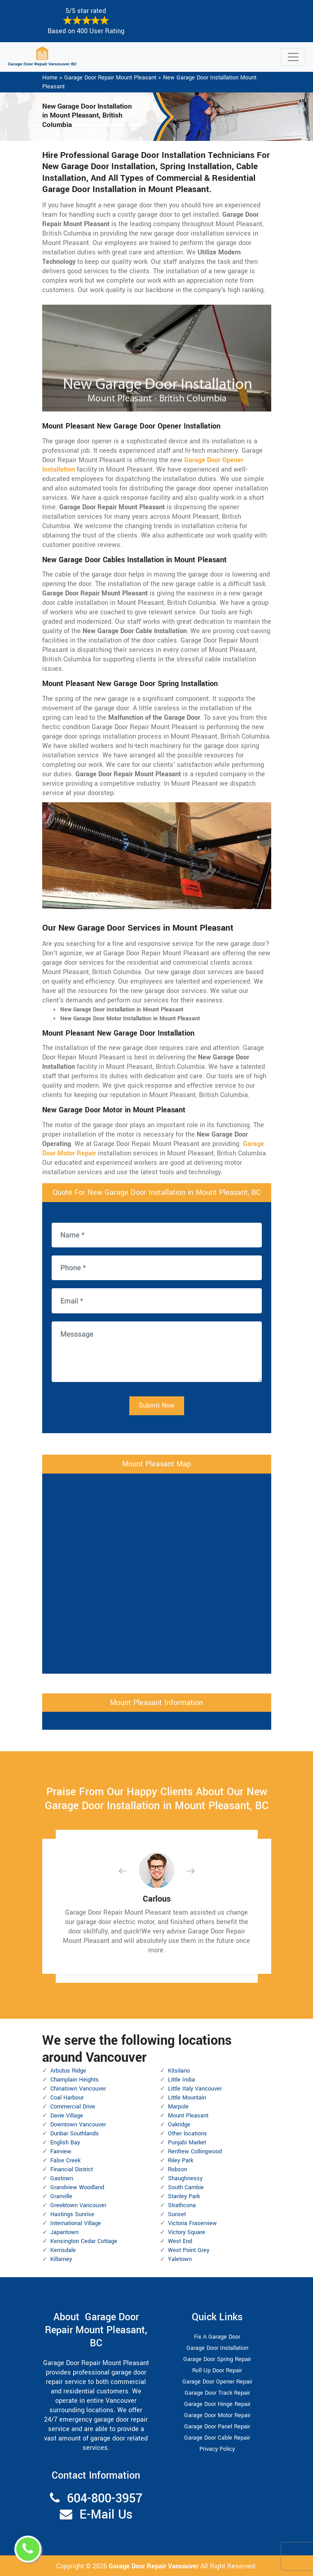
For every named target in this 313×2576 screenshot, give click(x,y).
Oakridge (179, 2125)
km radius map (156, 1572)
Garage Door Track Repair (217, 2393)
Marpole (178, 2107)
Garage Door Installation (217, 2348)
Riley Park (180, 2160)
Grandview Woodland (77, 2187)
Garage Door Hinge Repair (217, 2404)
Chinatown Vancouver (78, 2089)
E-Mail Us (105, 2515)
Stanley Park (184, 2196)
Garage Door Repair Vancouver (154, 2566)
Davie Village (66, 2116)
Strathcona (182, 2205)
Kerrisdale (63, 2250)
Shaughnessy (185, 2178)
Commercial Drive (72, 2107)
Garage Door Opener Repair (217, 2382)
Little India (181, 2080)
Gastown (61, 2178)
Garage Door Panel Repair (217, 2427)
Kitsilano (179, 2071)
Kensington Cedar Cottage (83, 2241)
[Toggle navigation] (293, 57)
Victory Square (186, 2232)
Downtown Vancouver (78, 2125)
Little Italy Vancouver (195, 2089)
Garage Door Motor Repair (217, 2415)
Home (49, 78)
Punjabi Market (187, 2143)
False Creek (65, 2160)
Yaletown (180, 2259)
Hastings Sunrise (72, 2214)
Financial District (71, 2169)
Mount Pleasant (188, 2116)
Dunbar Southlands (74, 2134)
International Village (75, 2223)
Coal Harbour (67, 2098)
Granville (61, 2196)
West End (180, 2241)
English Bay (65, 2143)
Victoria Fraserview (192, 2223)
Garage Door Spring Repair (217, 2359)
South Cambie (186, 2187)
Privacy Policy (217, 2449)
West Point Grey (188, 2250)
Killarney (61, 2259)
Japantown (64, 2232)
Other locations (187, 2134)
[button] (130, 1871)
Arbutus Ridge (68, 2071)
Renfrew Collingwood (195, 2151)
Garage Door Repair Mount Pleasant (110, 78)
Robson (177, 2169)
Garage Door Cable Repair (217, 2438)
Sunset (177, 2214)
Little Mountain (187, 2098)
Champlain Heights (74, 2080)
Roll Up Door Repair (217, 2370)
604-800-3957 (104, 2498)
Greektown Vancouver (78, 2205)
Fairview (60, 2151)
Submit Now (157, 1405)
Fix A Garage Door (217, 2337)
